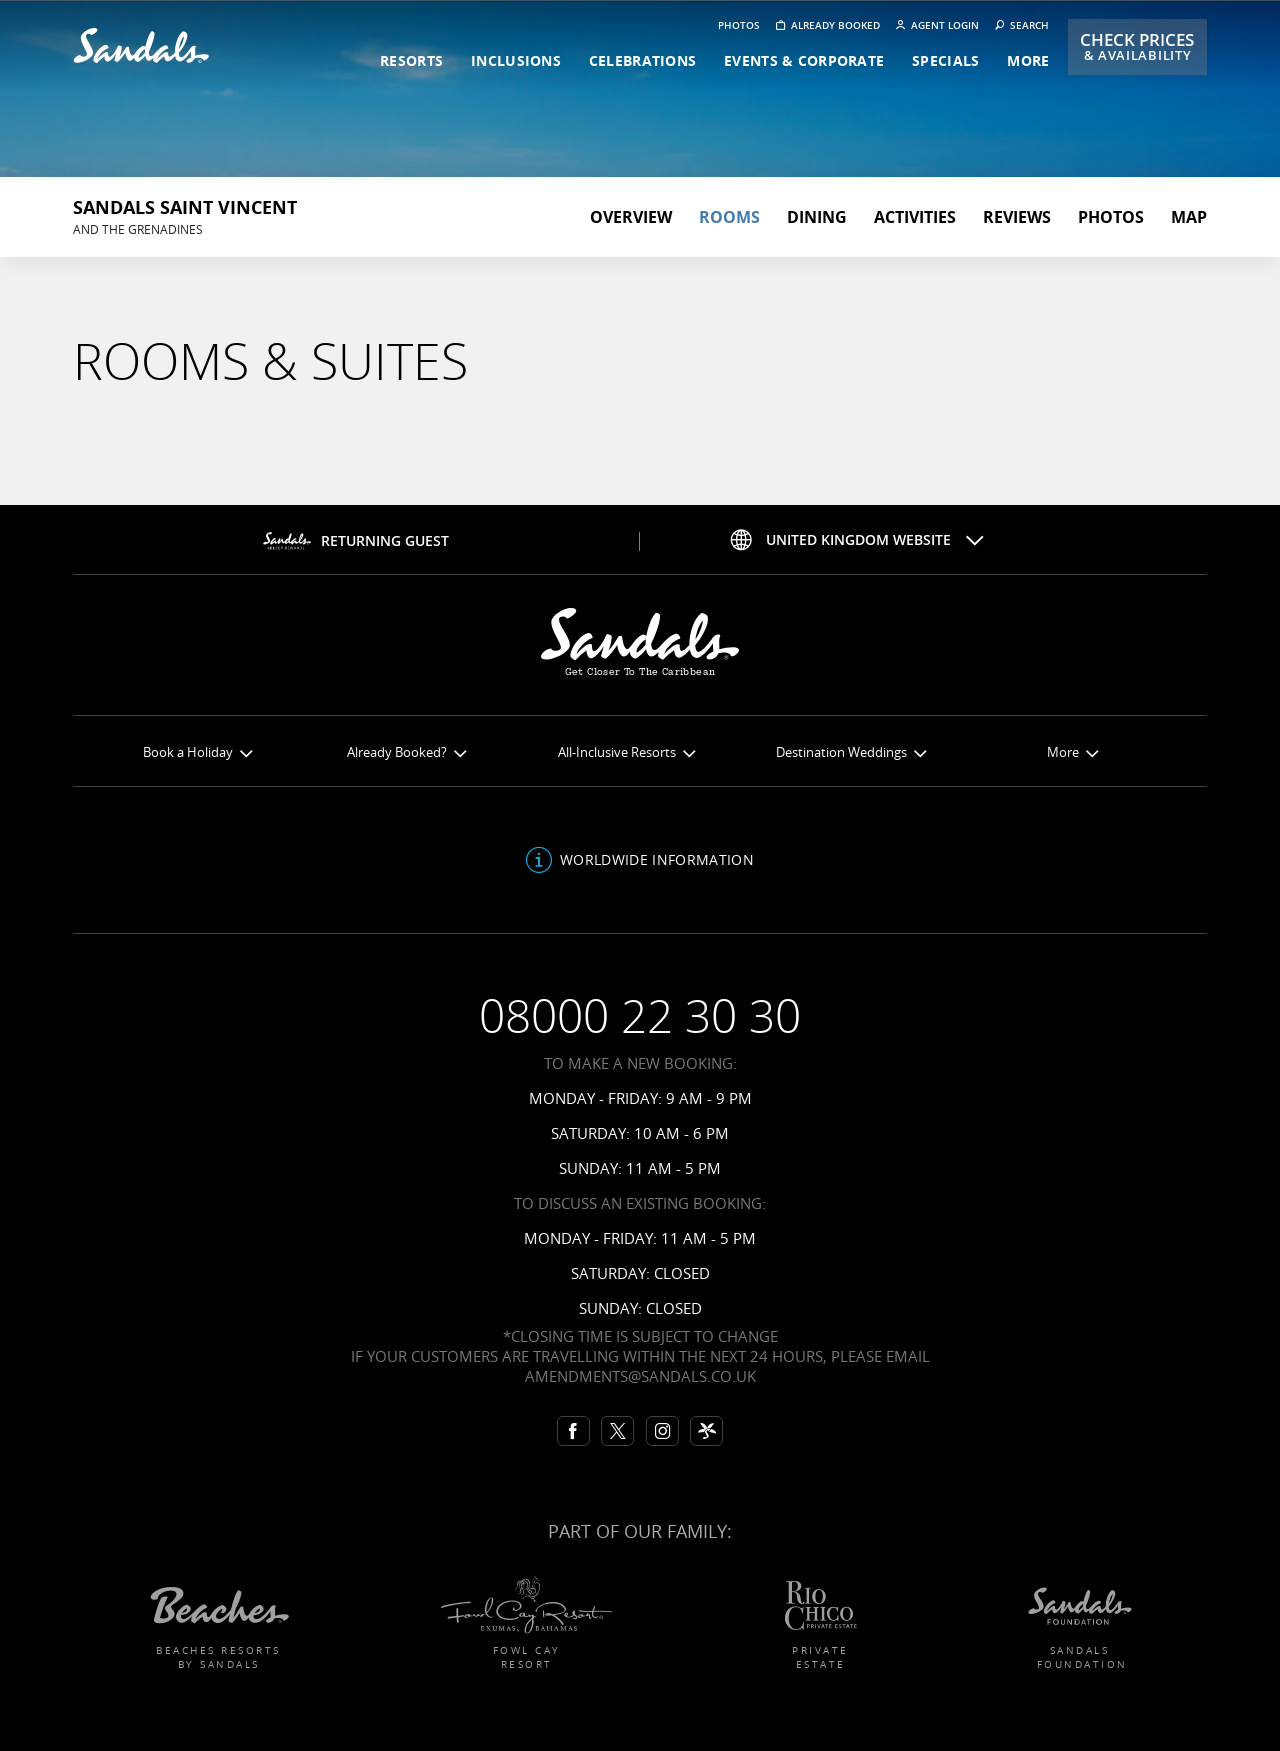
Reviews (1017, 217)
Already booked (828, 25)
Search (1022, 25)
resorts (411, 60)
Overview (631, 217)
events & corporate (804, 60)
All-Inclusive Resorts (626, 752)
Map (1189, 217)
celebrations (642, 60)
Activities (915, 217)
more (1028, 60)
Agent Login (937, 25)
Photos (739, 25)
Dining (817, 217)
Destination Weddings (851, 752)
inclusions (516, 60)
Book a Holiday (197, 752)
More (1072, 752)
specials (945, 60)
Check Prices (1137, 46)
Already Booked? (406, 752)
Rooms (729, 217)
